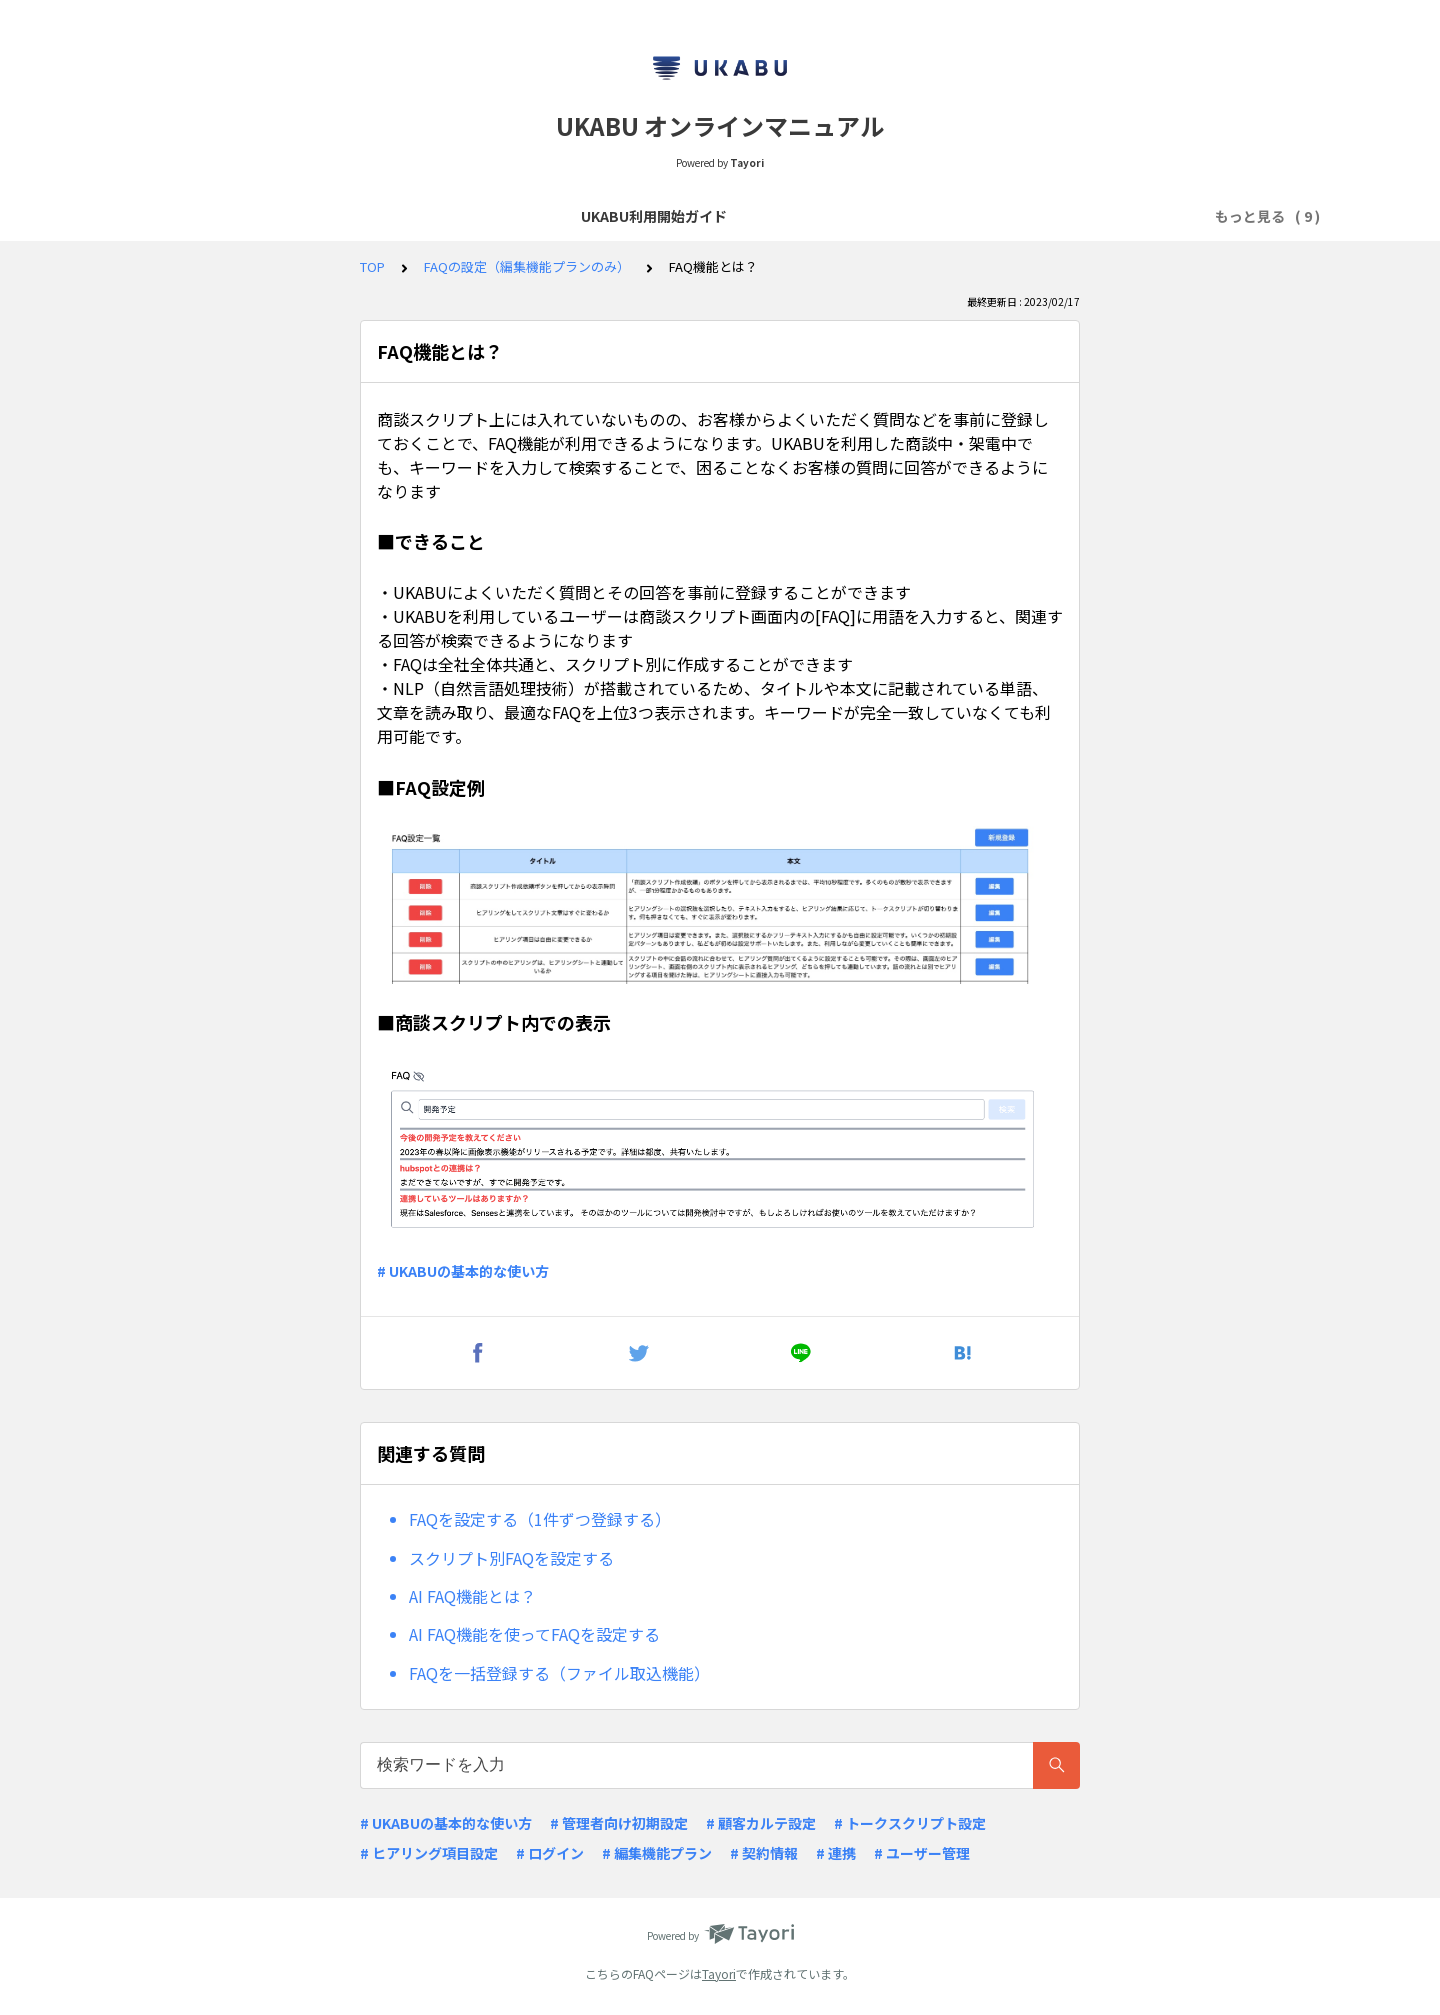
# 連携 (836, 1853)
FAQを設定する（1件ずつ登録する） (540, 1519)
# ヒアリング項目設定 (429, 1853)
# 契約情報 (764, 1853)
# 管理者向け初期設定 (619, 1823)
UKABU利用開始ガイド (211, 216)
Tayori (719, 1973)
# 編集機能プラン (657, 1853)
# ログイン (550, 1853)
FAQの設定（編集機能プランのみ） (527, 266)
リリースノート (686, 216)
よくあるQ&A (566, 216)
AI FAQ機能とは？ (472, 1596)
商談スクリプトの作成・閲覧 (403, 216)
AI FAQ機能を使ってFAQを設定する (534, 1634)
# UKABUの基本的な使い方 (463, 1271)
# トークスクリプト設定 (910, 1823)
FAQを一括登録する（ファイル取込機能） (559, 1673)
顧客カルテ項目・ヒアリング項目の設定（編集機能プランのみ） (966, 216)
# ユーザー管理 (922, 1853)
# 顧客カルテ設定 (761, 1823)
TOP (372, 266)
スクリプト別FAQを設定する (511, 1558)
